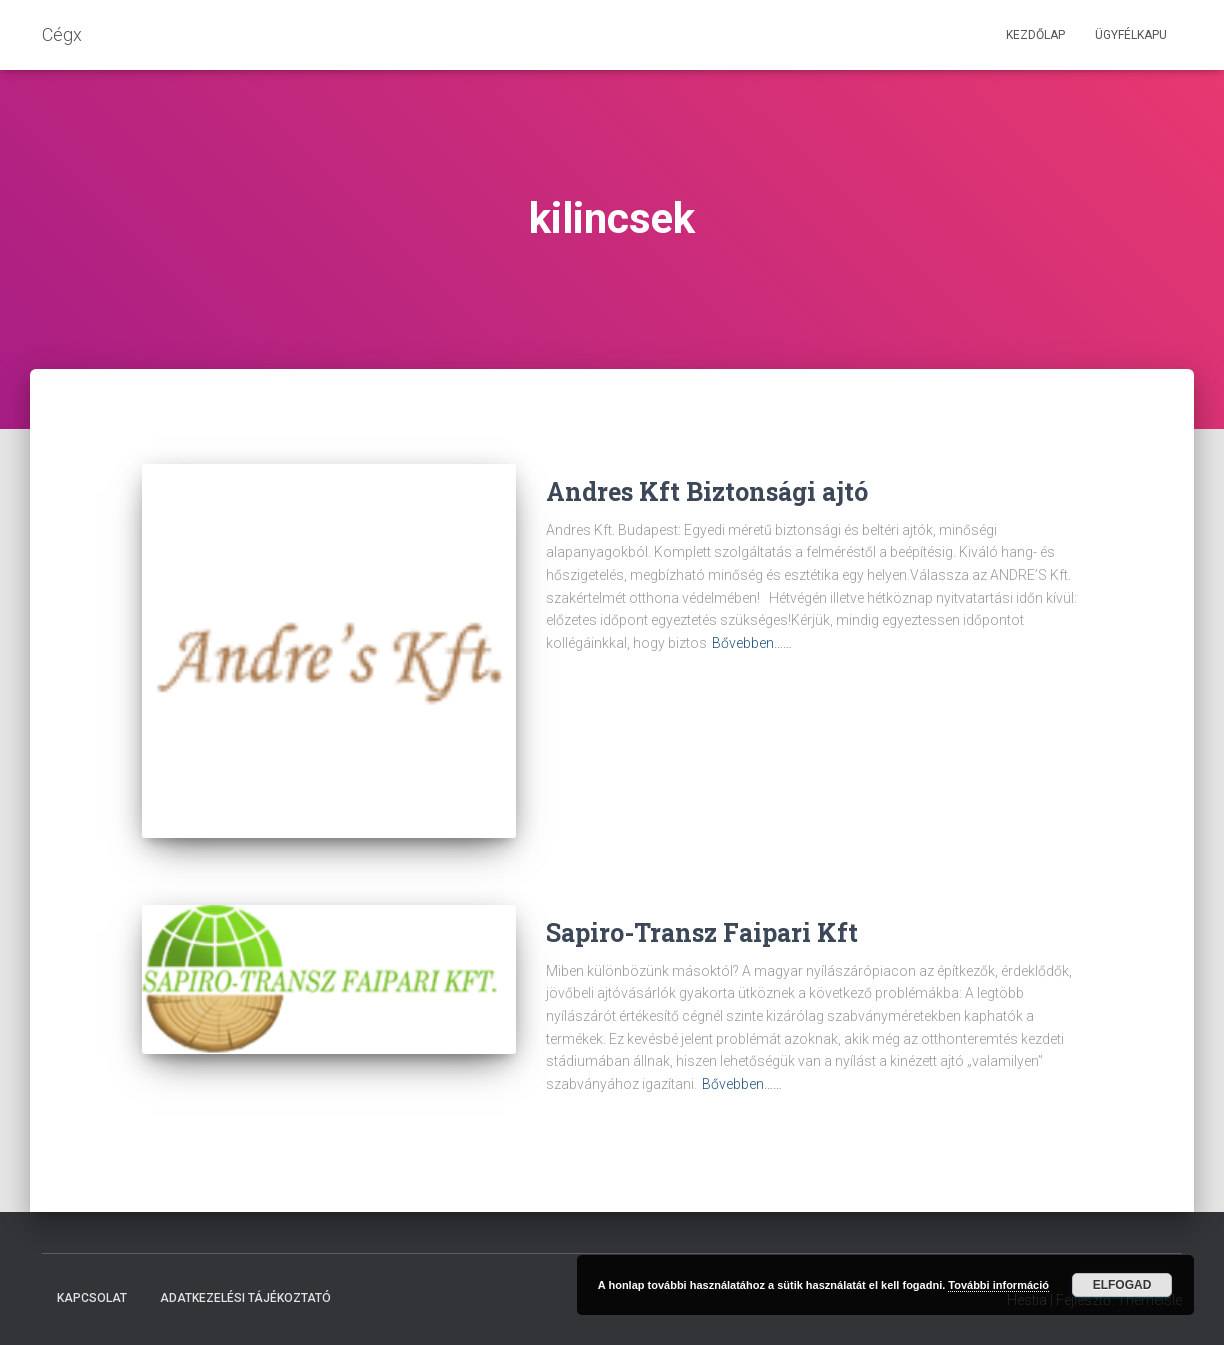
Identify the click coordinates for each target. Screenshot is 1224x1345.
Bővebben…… (752, 643)
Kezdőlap (1035, 35)
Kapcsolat (92, 1298)
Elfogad (1122, 1285)
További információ (998, 1285)
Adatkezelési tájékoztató (245, 1298)
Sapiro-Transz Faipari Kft (702, 932)
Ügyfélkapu (1131, 35)
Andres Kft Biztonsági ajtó (707, 491)
